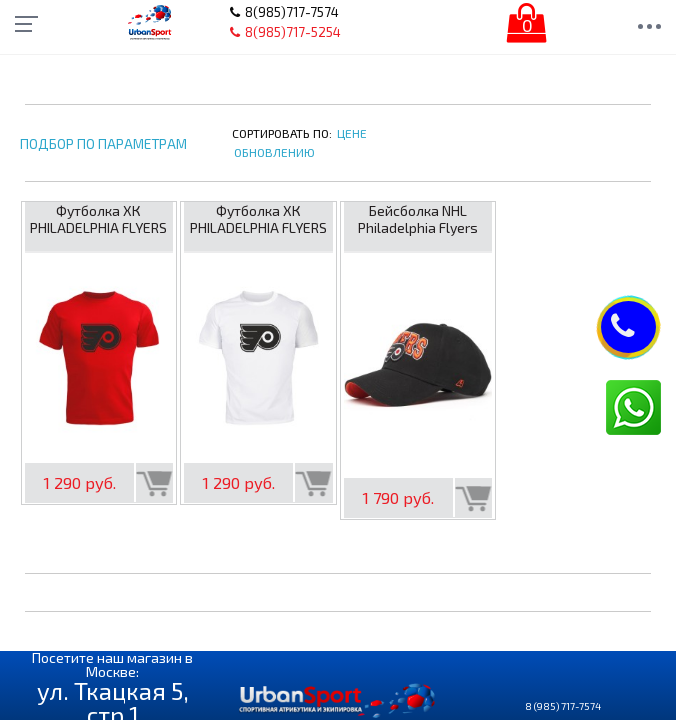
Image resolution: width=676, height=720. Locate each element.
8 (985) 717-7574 (563, 706)
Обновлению (274, 152)
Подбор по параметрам (103, 144)
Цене (352, 133)
